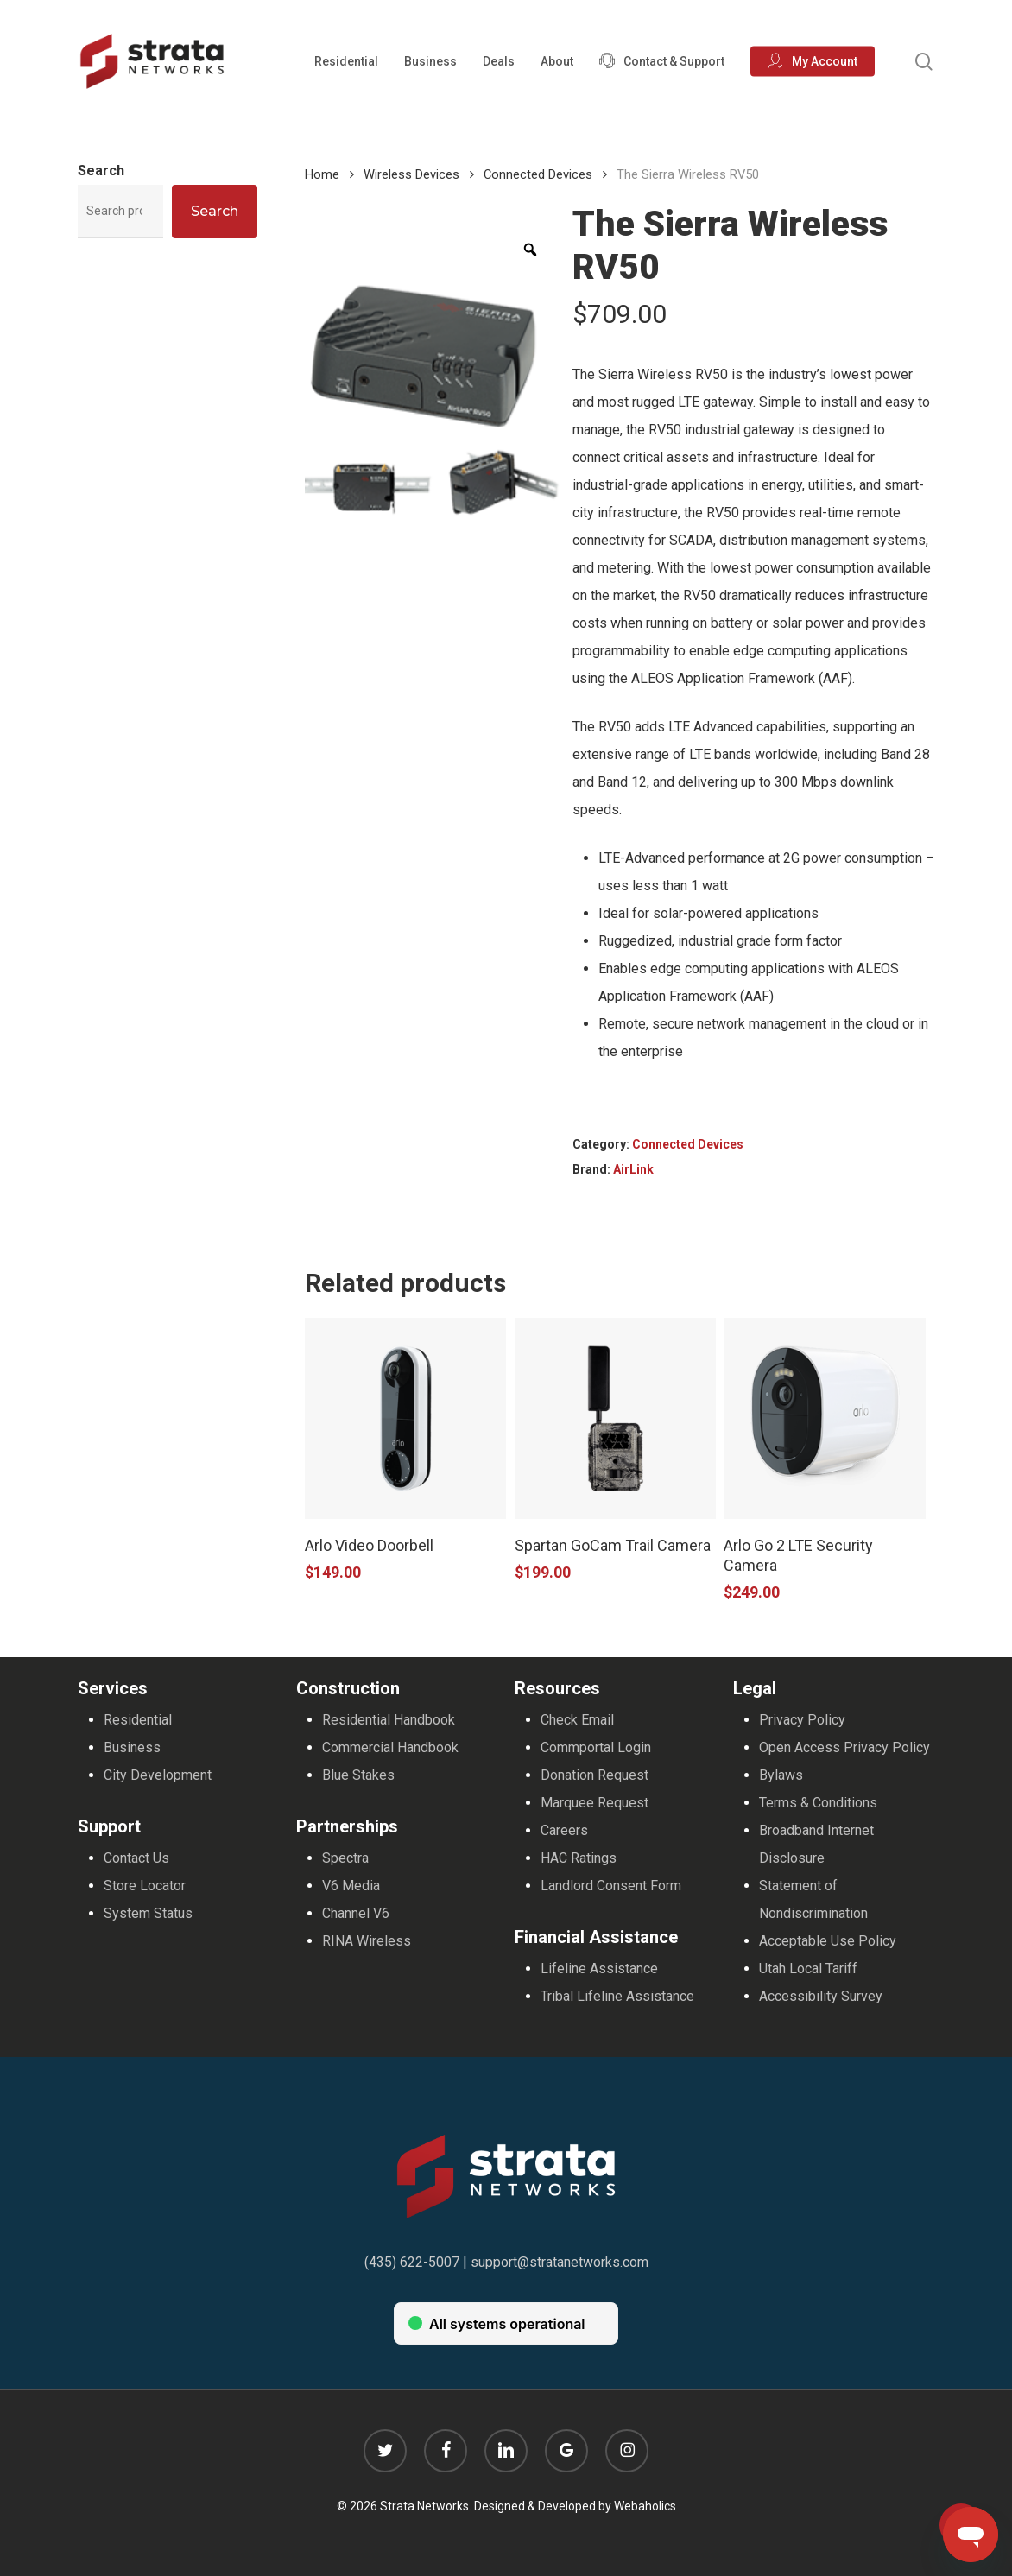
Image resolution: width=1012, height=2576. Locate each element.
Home (322, 174)
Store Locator (145, 1885)
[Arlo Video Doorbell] (405, 1418)
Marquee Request (594, 1802)
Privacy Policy (802, 1720)
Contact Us (136, 1858)
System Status (148, 1913)
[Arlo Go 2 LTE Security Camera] (824, 1418)
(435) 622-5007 (411, 2262)
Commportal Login (596, 1747)
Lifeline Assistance (599, 1968)
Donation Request (594, 1775)
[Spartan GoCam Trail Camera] (615, 1418)
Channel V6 (355, 1913)
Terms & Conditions (818, 1802)
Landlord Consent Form (611, 1885)
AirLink (633, 1169)
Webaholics (645, 2506)
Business (132, 1747)
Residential (138, 1720)
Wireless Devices (411, 174)
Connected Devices (538, 174)
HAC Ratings (579, 1858)
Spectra (345, 1858)
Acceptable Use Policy (827, 1941)
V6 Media (351, 1885)
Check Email (577, 1720)
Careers (564, 1830)
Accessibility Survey (820, 1996)
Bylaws (781, 1775)
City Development (158, 1775)
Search (101, 170)
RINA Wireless (366, 1941)
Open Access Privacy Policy (844, 1747)
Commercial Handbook (390, 1747)
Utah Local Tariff (808, 1968)
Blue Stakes (358, 1775)
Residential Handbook (388, 1720)
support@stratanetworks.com (559, 2262)
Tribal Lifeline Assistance (617, 1996)
